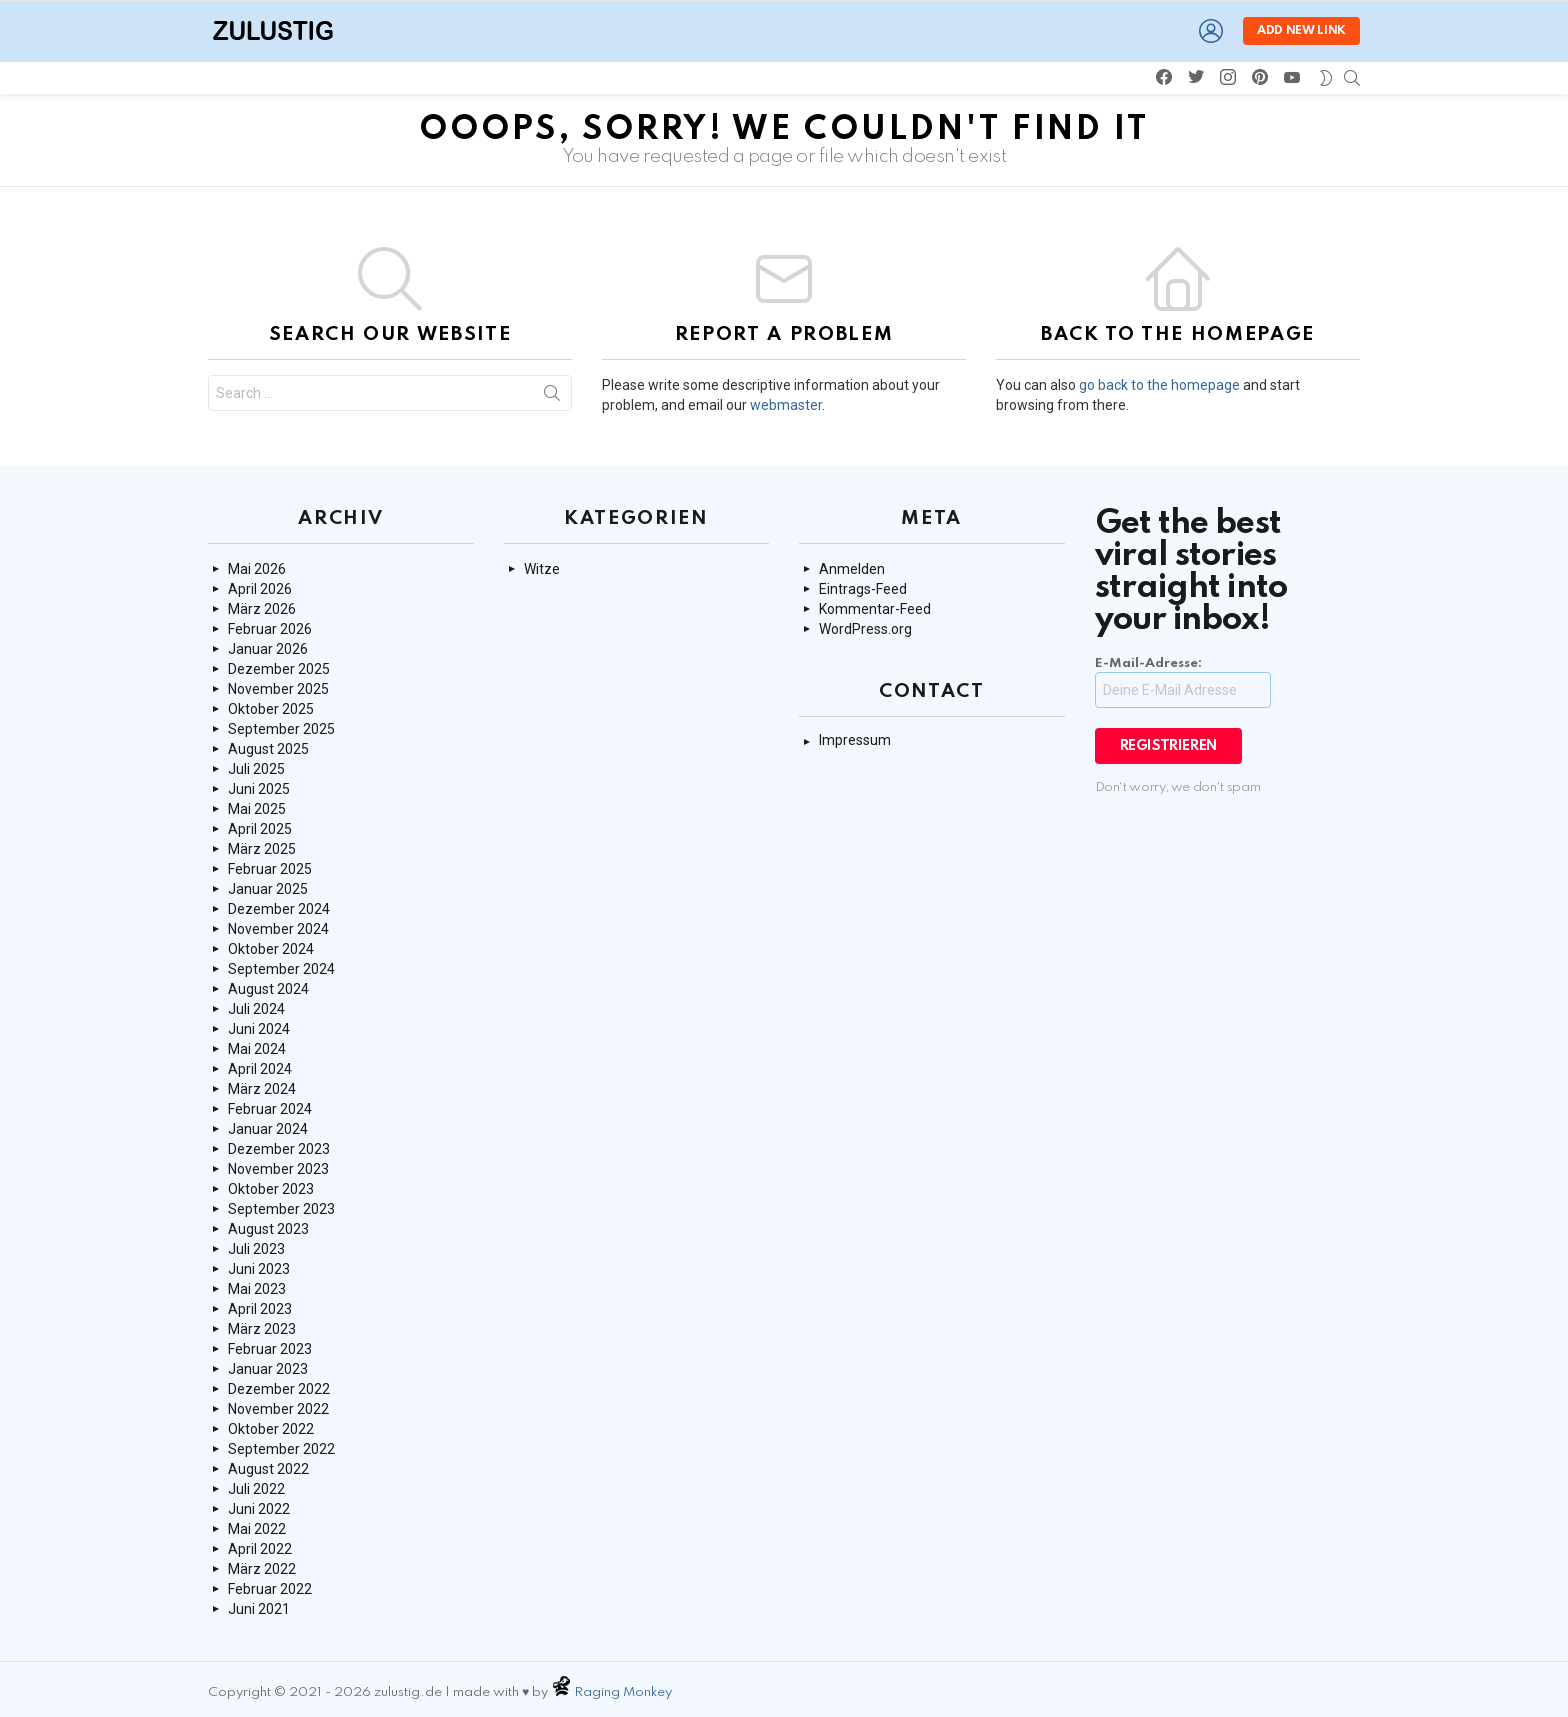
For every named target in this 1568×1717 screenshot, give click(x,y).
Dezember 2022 (279, 1389)
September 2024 (281, 969)
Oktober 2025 (271, 709)
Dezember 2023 (279, 1149)
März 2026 (262, 609)
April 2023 (260, 1309)
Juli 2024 (256, 1009)
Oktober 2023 (271, 1189)
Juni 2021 (259, 1609)
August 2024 (268, 989)
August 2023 (268, 1229)
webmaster (786, 405)
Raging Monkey (624, 1692)
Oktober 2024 (271, 949)
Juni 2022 (259, 1509)
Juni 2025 (259, 789)
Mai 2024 (257, 1049)
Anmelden (852, 569)
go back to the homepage (1159, 385)
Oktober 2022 (271, 1429)
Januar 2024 (268, 1129)
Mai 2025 (257, 809)
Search (552, 397)
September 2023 (281, 1209)
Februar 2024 (270, 1109)
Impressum (855, 740)
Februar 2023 (270, 1349)
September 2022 (281, 1449)
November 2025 (278, 689)
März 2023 (262, 1329)
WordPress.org (865, 629)
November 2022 (278, 1409)
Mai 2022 (257, 1529)
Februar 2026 (270, 629)
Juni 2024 (259, 1029)
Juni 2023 (259, 1269)
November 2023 (278, 1169)
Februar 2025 (270, 869)
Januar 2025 (268, 889)
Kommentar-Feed (875, 609)
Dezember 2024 (279, 909)
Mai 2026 (257, 569)
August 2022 (268, 1469)
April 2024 (260, 1069)
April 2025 (260, 829)
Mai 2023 (257, 1289)
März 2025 (262, 849)
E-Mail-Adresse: (1183, 682)
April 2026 (260, 589)
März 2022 (262, 1569)
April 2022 (260, 1549)
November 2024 (278, 929)
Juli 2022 (256, 1489)
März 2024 (262, 1089)
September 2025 (281, 729)
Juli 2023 (256, 1249)
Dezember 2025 (279, 669)
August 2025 (268, 749)
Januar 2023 (268, 1369)
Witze (542, 569)
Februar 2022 (270, 1589)
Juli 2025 (256, 769)
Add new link (1301, 31)
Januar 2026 (268, 649)
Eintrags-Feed (863, 589)
